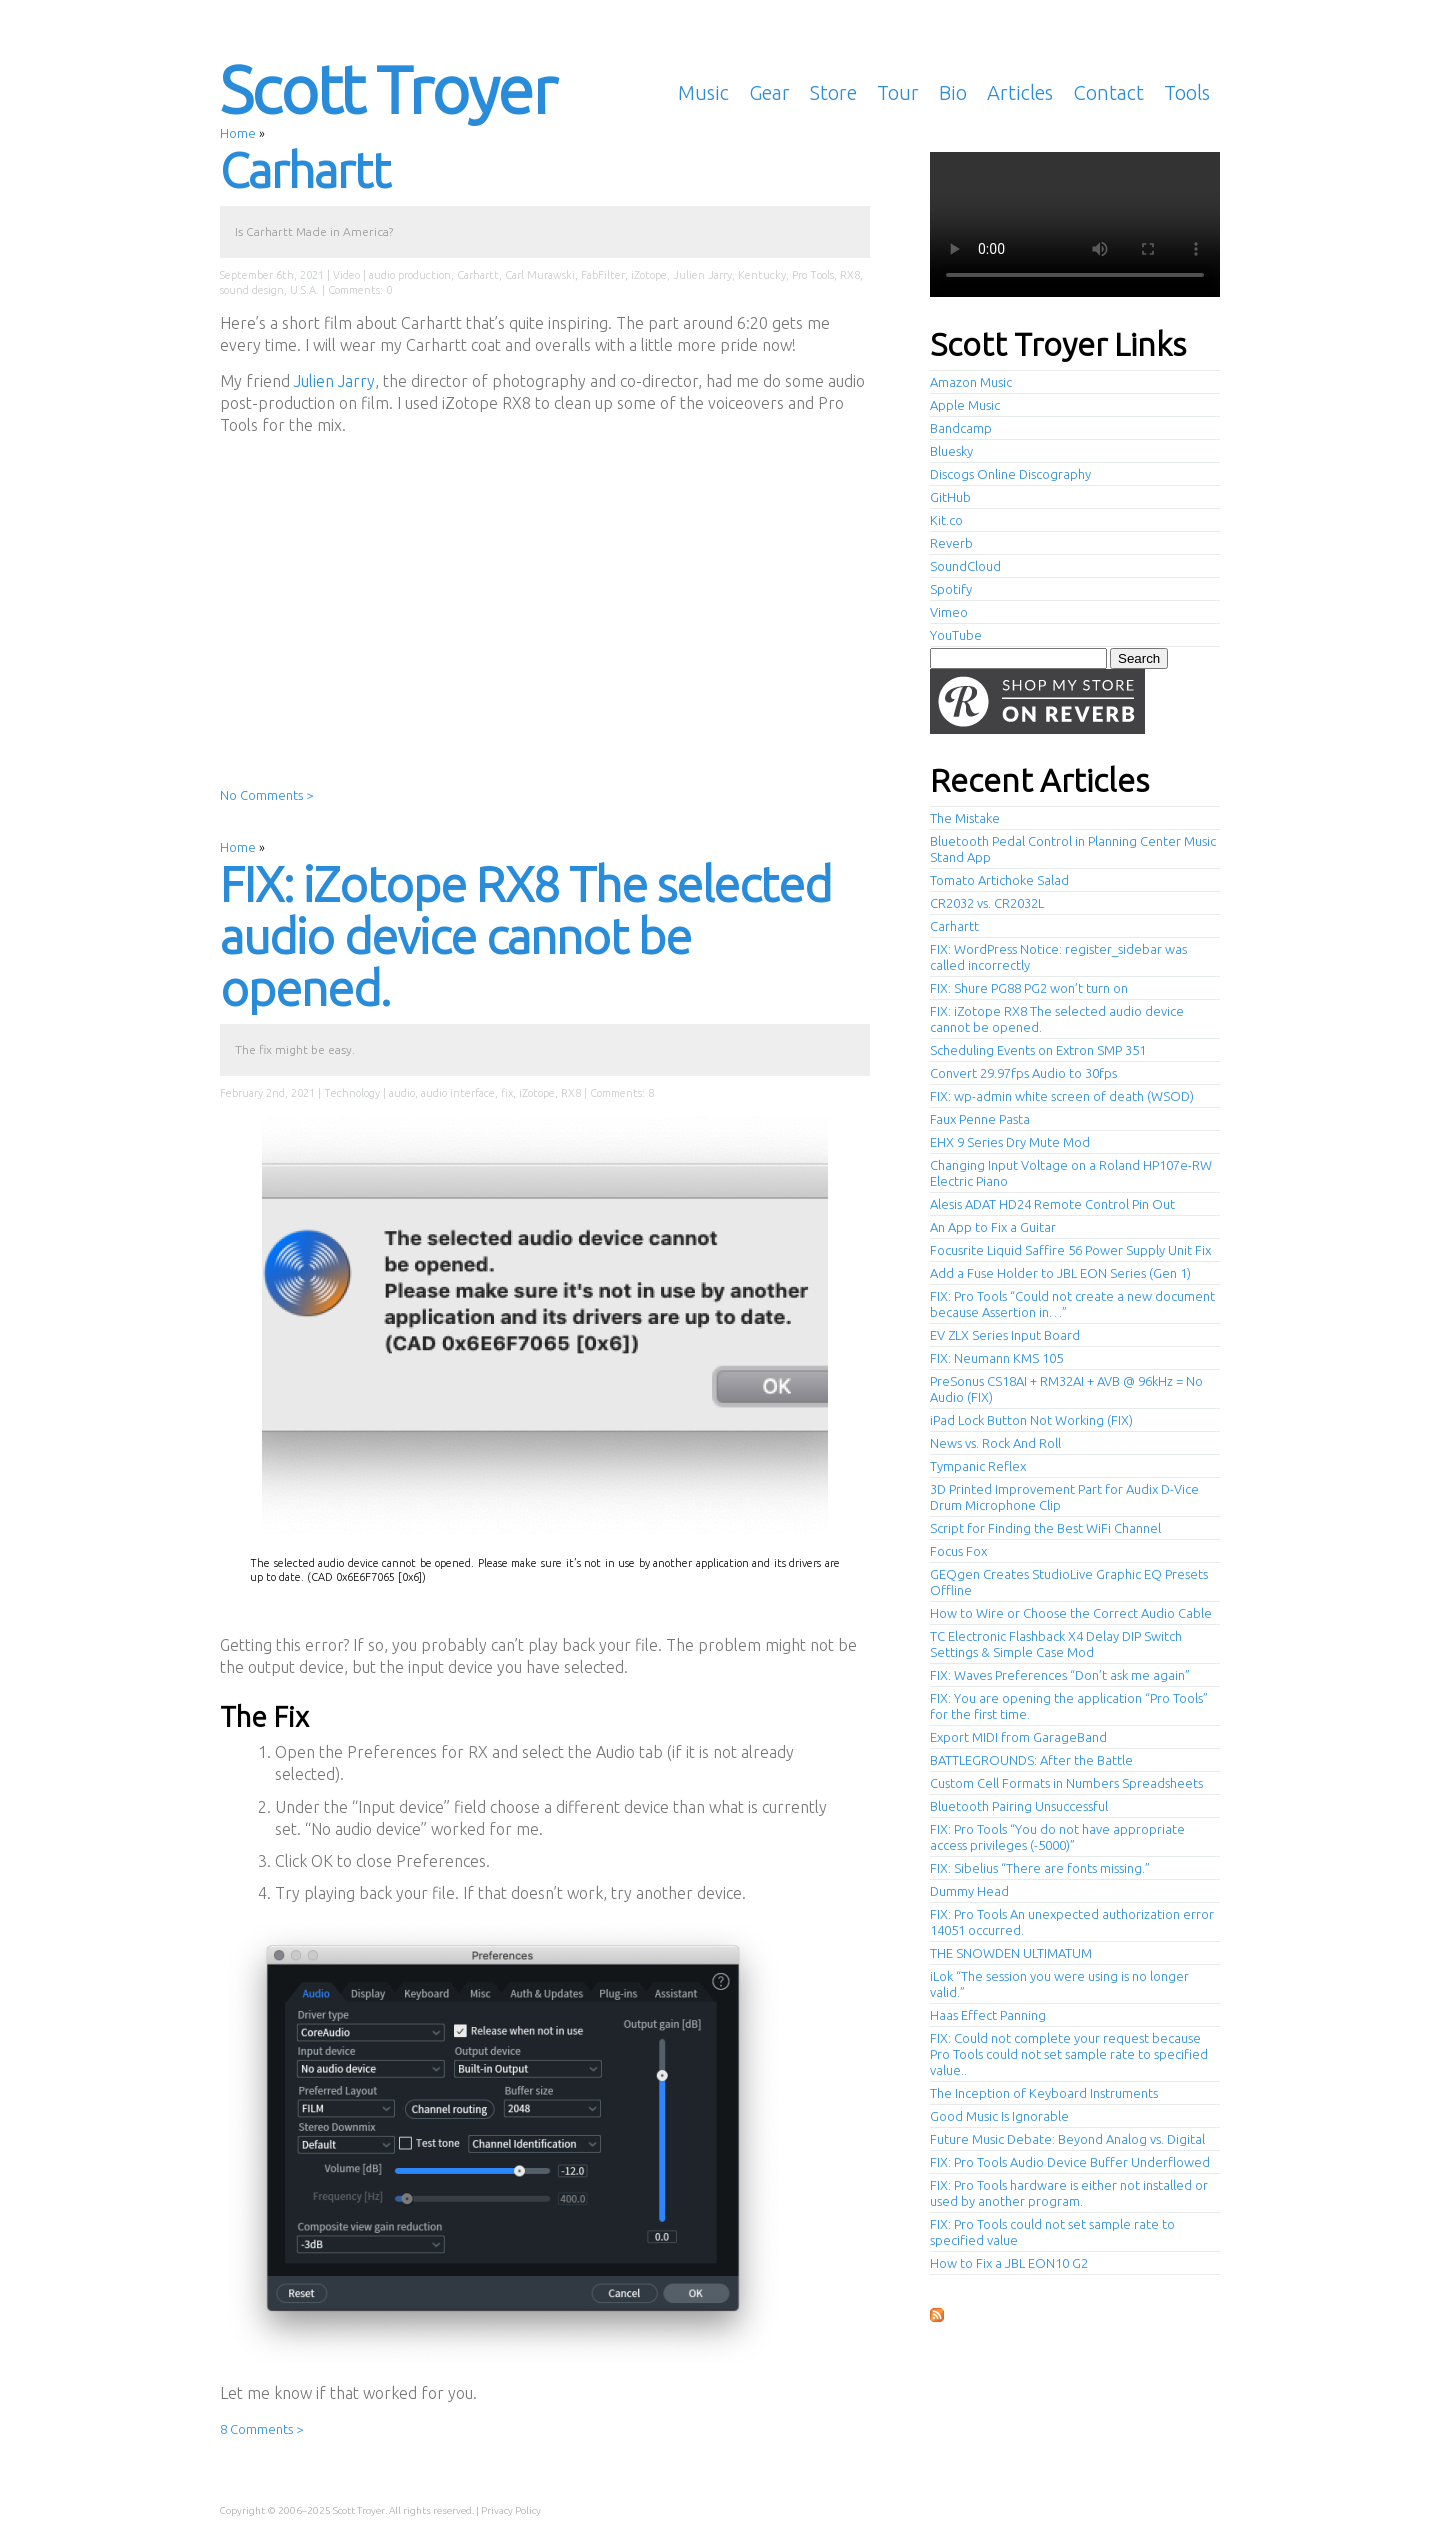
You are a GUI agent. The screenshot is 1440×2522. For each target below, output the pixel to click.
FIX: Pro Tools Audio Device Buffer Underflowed (1070, 2162)
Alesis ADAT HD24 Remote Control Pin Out (1052, 1204)
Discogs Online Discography (1010, 474)
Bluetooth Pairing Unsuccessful (1019, 1806)
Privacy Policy (511, 2510)
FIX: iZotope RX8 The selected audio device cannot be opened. (525, 936)
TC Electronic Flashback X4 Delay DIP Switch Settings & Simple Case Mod (1056, 1644)
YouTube (956, 635)
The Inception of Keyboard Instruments (1044, 2093)
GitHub (950, 497)
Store (833, 92)
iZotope (649, 275)
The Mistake (965, 818)
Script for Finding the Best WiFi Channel (1045, 1528)
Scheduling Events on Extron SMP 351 (1038, 1050)
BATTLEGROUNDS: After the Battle (1031, 1760)
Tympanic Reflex (978, 1466)
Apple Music (965, 405)
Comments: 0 (360, 290)
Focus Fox (958, 1551)
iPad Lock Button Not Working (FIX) (1031, 1420)
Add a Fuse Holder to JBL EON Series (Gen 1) (1060, 1273)
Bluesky (951, 451)
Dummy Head (969, 1891)
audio (402, 1093)
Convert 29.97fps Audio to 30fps (1023, 1073)
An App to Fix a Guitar (993, 1227)
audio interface (458, 1093)
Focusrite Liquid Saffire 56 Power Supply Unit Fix (1070, 1250)
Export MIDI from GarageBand (1018, 1737)
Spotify (951, 589)
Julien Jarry (702, 275)
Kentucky (762, 275)
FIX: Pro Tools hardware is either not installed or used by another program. (1069, 2193)
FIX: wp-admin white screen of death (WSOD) (1062, 1096)
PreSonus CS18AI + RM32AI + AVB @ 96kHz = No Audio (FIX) (1066, 1389)
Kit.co (946, 520)
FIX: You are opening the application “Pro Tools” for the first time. (1069, 1706)
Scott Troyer (387, 89)
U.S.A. (304, 290)
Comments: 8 (622, 1093)
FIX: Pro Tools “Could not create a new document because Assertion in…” (1072, 1304)
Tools (1187, 92)
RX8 (850, 275)
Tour (898, 92)
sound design (252, 290)
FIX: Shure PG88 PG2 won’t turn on (1029, 988)
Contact (1108, 92)
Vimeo (949, 612)
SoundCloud (965, 566)
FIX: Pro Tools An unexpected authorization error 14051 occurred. (1072, 1922)
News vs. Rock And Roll (995, 1443)
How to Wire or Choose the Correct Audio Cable (1071, 1613)
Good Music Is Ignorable (999, 2116)
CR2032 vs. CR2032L (987, 903)
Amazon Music (971, 382)
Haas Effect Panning (988, 2015)
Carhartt (305, 170)
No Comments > (266, 795)
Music (703, 92)
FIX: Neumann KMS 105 (996, 1358)
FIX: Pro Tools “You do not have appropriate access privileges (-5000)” (1057, 1837)
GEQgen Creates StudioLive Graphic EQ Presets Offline (1069, 1582)
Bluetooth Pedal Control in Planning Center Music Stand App (1073, 849)
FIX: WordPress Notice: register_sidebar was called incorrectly (1058, 957)
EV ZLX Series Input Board (1005, 1335)
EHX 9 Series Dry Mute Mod (1010, 1142)
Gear (769, 92)
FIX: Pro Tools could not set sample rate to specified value (1052, 2232)
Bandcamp (961, 428)
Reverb (951, 543)
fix (507, 1093)
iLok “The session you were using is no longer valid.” (1059, 1984)
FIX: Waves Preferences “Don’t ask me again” (1060, 1675)
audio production (410, 275)
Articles (1020, 92)
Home (238, 133)
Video (346, 275)
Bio (953, 92)
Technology (352, 1093)
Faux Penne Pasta (980, 1119)
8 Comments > (261, 2429)
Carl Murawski (540, 275)
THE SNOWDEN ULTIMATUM (1011, 1953)
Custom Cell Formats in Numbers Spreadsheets (1066, 1783)
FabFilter (603, 275)
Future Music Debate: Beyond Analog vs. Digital (1067, 2139)
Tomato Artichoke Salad (999, 880)
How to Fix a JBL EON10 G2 (1009, 2263)
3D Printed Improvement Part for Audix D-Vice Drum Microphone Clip (1064, 1497)
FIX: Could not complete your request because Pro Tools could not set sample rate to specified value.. (1069, 2054)
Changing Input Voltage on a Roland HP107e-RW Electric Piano (1071, 1173)
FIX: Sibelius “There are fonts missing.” (1040, 1868)
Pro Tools (813, 275)
